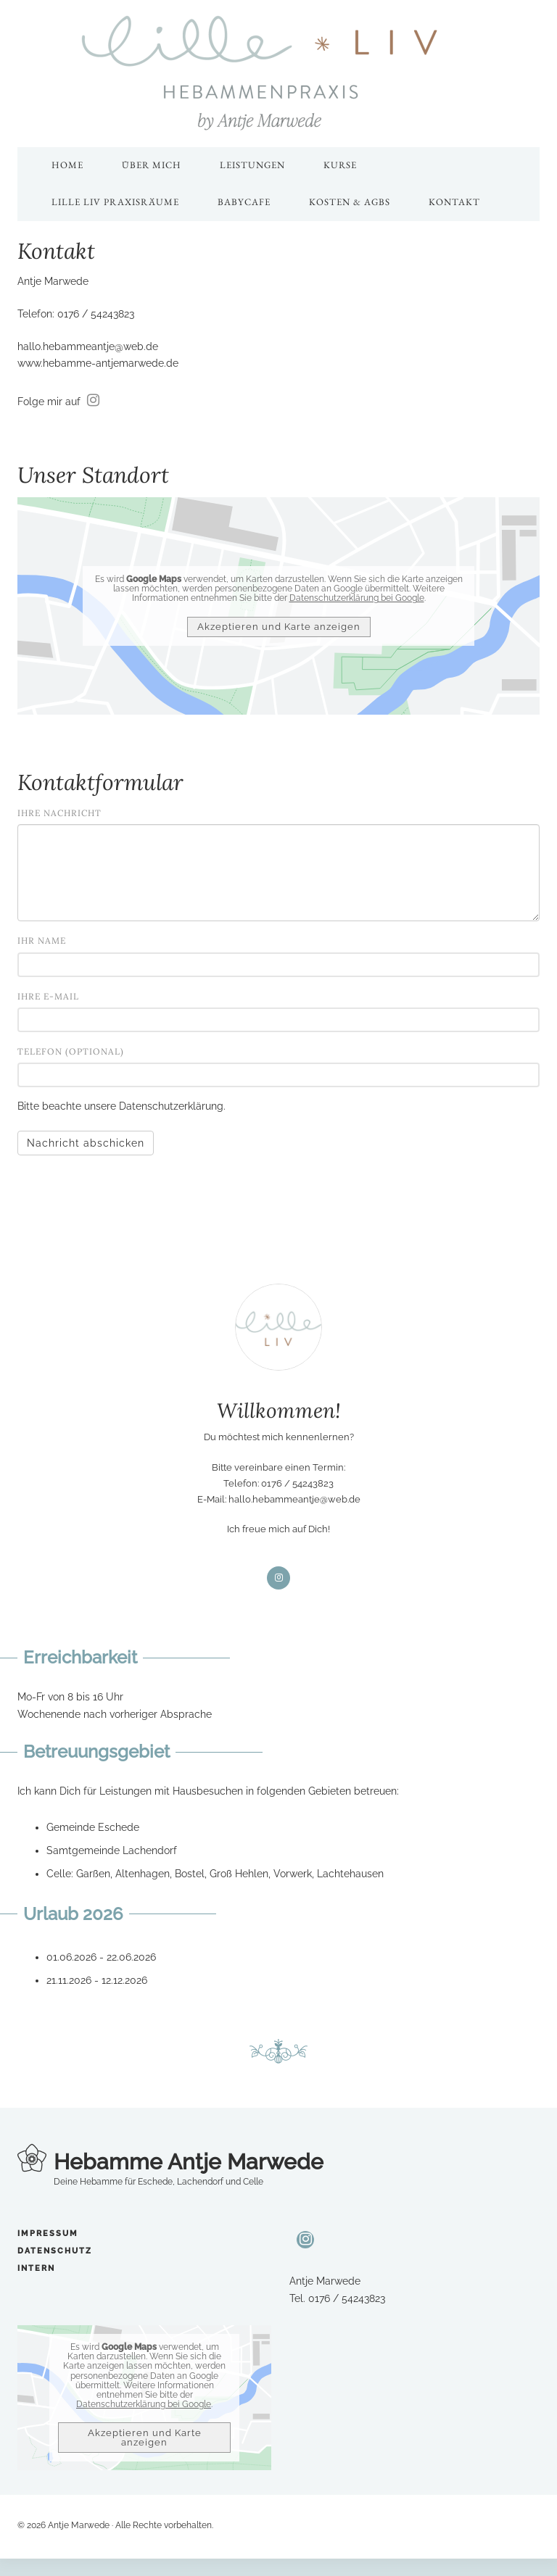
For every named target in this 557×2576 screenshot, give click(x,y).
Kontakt (454, 202)
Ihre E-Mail (48, 996)
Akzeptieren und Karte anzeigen (278, 626)
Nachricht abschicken (85, 1143)
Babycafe (244, 202)
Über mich (151, 165)
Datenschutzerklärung (171, 1106)
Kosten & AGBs (349, 202)
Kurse (340, 165)
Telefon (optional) (70, 1051)
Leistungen (252, 165)
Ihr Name (41, 940)
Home (67, 165)
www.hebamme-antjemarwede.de (97, 363)
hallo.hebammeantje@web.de (87, 346)
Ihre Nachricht (59, 812)
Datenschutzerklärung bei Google (356, 598)
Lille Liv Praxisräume (115, 202)
